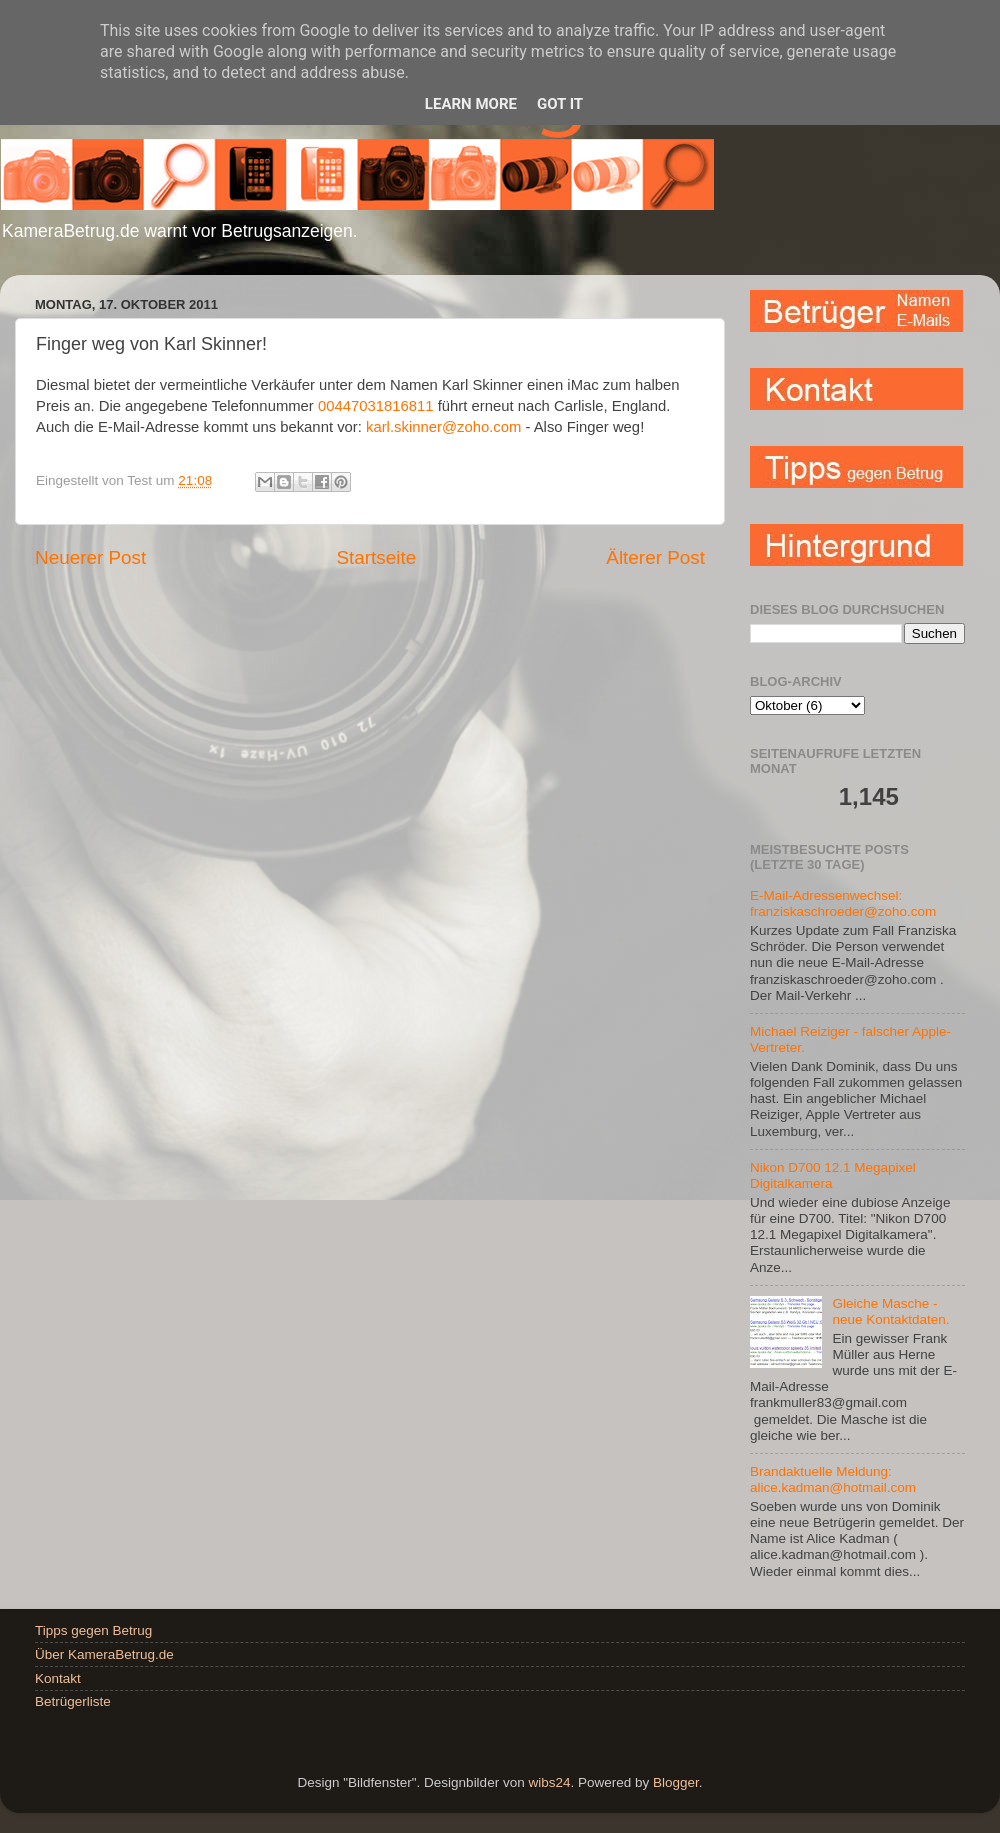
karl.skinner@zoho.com (443, 427)
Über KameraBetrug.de (104, 1654)
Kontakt (58, 1678)
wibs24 (549, 1782)
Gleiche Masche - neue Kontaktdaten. (890, 1311)
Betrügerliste (73, 1701)
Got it (560, 104)
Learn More (471, 104)
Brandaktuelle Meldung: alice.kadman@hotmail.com (833, 1479)
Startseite (376, 557)
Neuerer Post (90, 557)
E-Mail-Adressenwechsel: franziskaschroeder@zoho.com (843, 903)
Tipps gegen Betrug (93, 1630)
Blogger (676, 1782)
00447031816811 (376, 406)
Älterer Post (655, 557)
